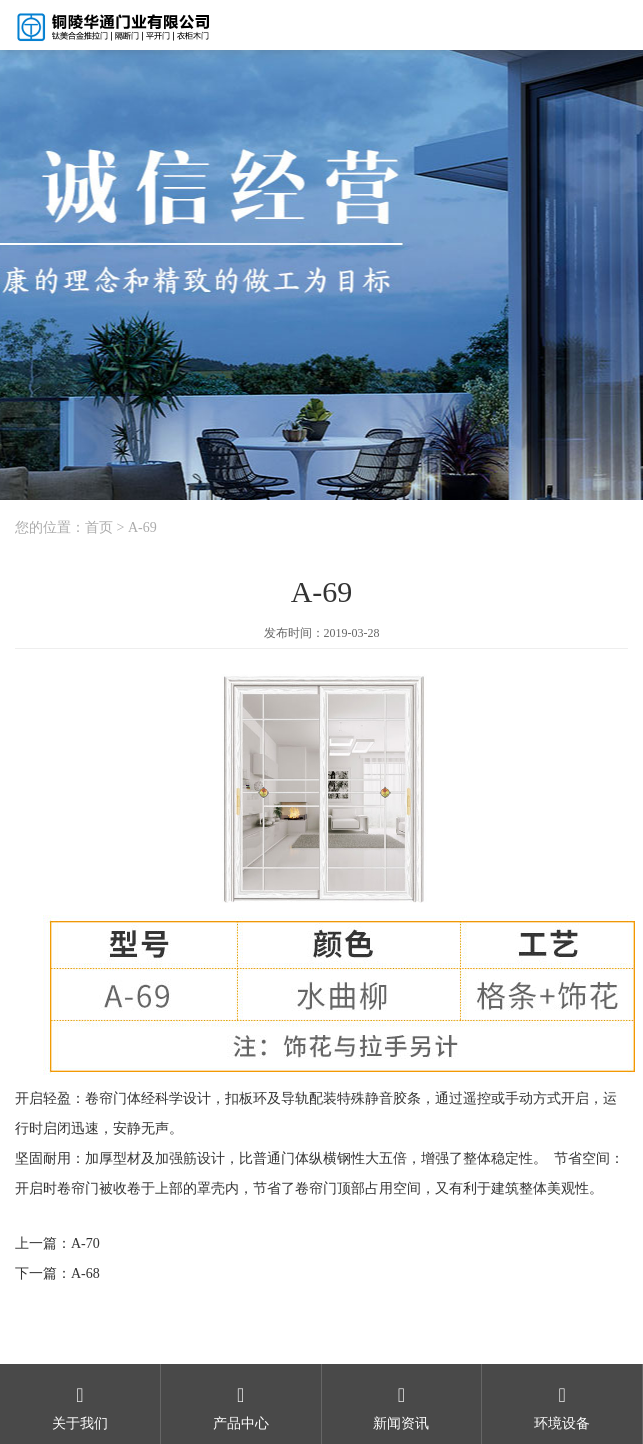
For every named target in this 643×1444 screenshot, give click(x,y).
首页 (99, 527)
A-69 (142, 527)
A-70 (85, 1243)
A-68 (85, 1273)
